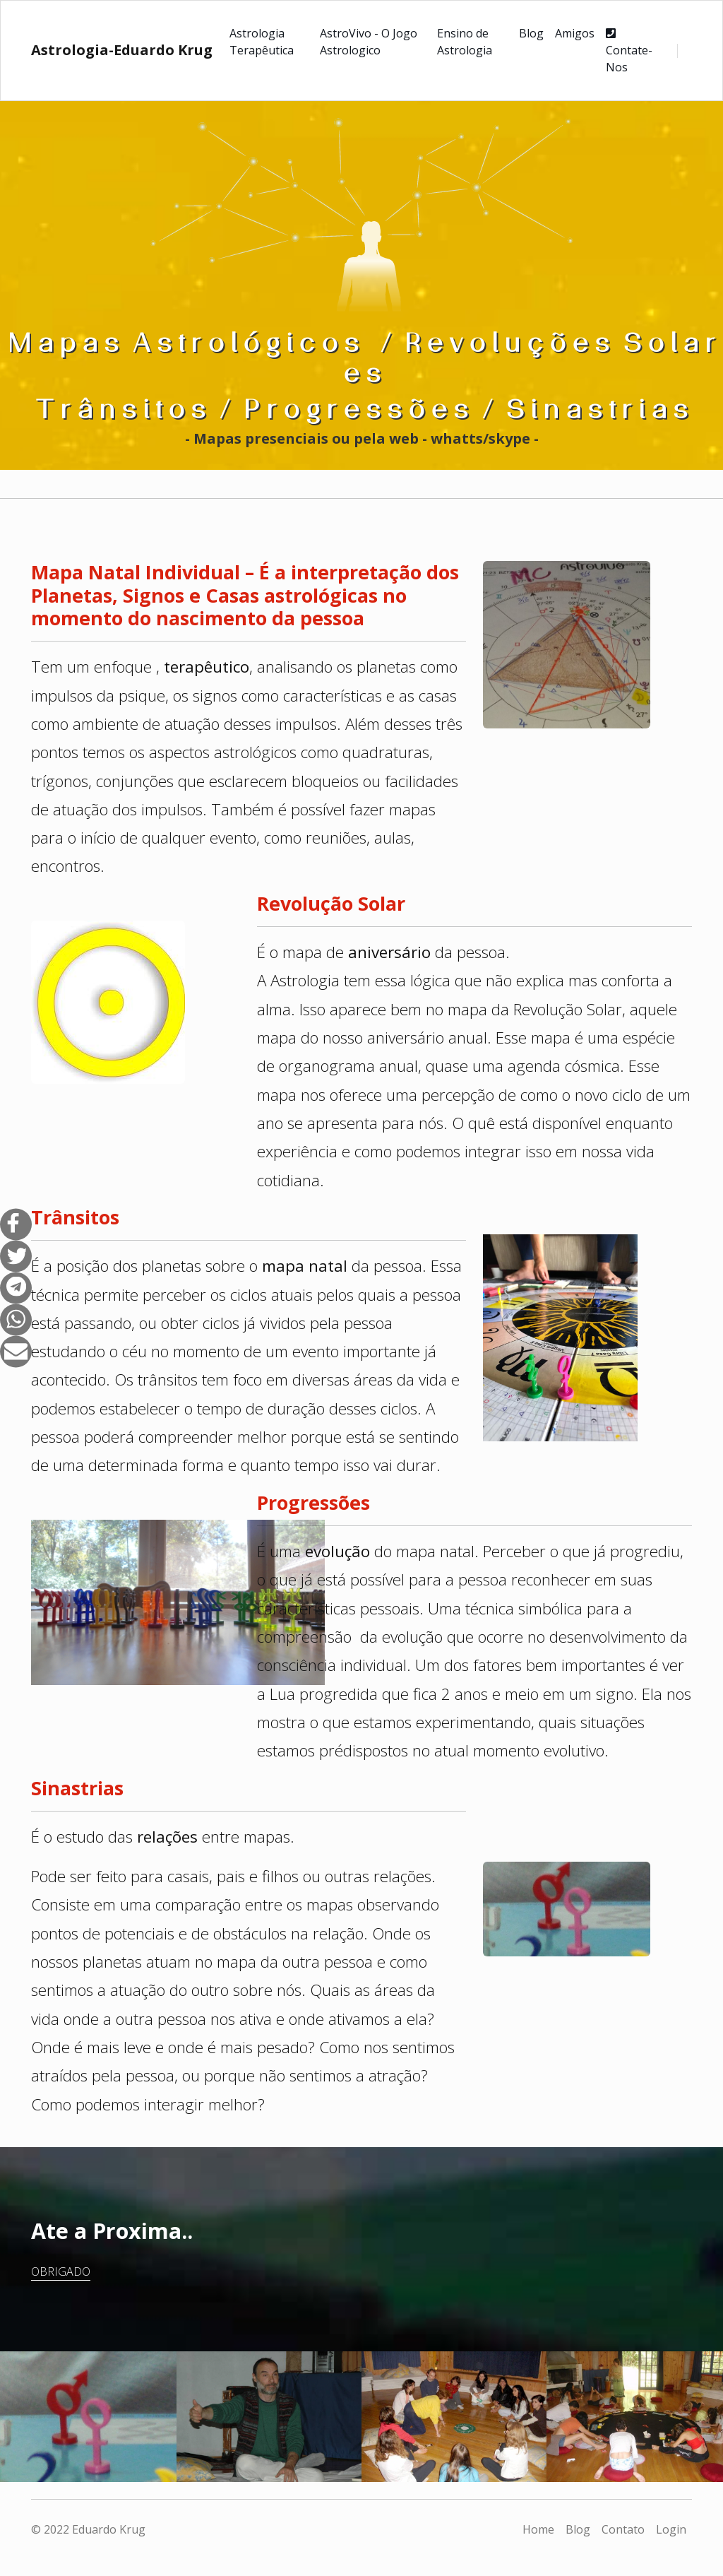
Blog (531, 33)
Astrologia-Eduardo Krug (122, 49)
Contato (623, 2529)
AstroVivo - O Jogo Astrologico (368, 41)
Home (538, 2529)
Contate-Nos (629, 51)
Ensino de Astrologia (464, 41)
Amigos (574, 33)
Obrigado (60, 2271)
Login (671, 2529)
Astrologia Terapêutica (261, 41)
